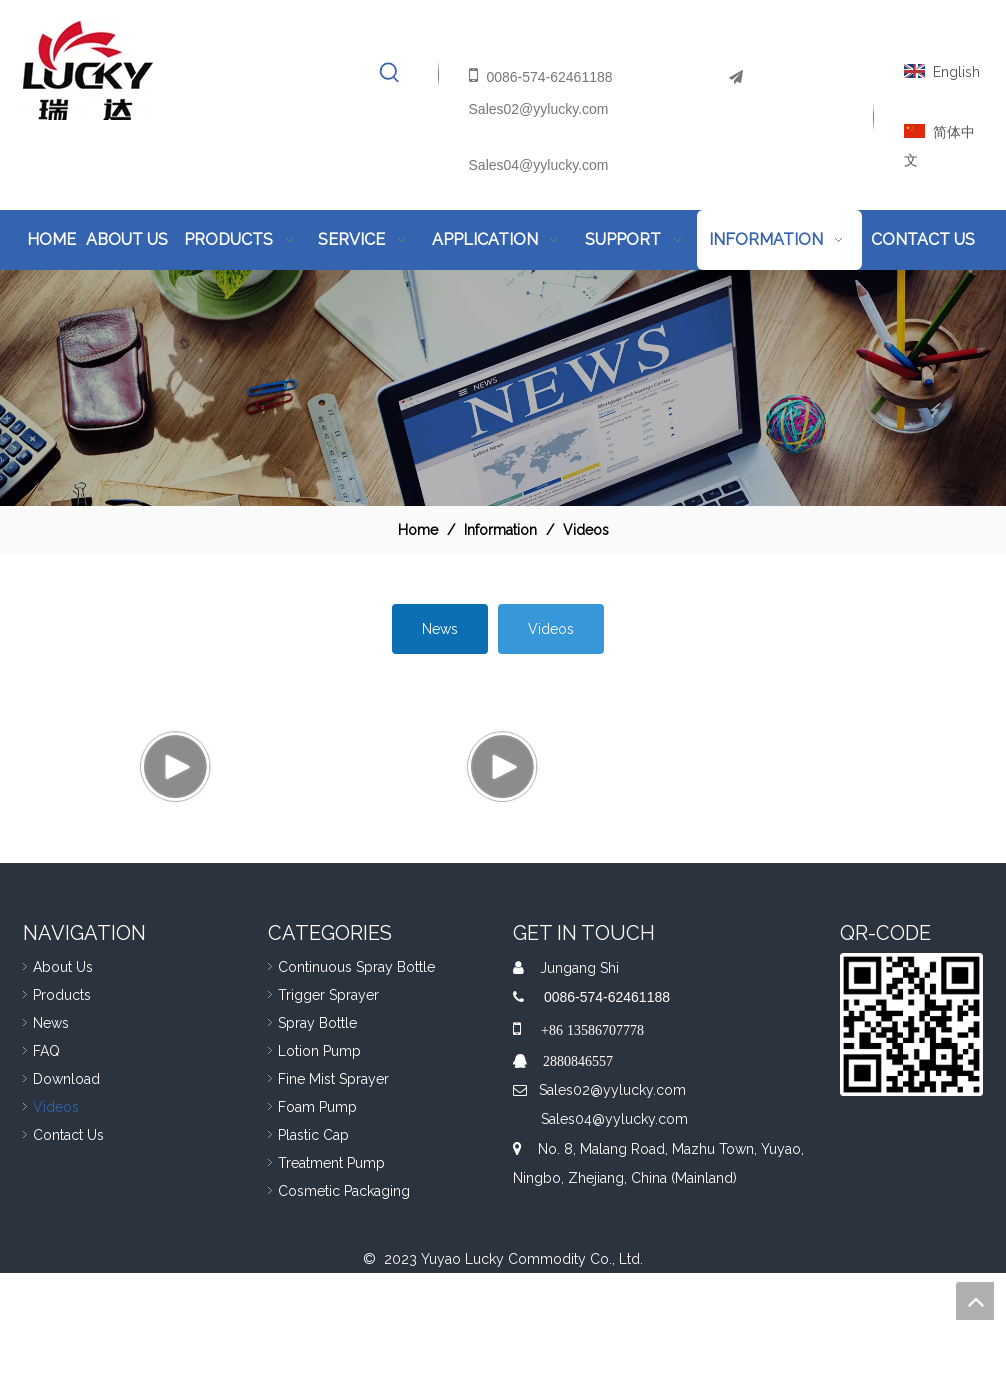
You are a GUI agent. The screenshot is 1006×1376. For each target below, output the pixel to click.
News (440, 629)
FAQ (46, 1154)
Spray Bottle (317, 1126)
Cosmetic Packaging (344, 1294)
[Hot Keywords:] (390, 73)
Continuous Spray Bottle (356, 1070)
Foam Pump (317, 1210)
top (975, 1301)
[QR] (911, 1127)
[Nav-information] (503, 388)
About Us (63, 1070)
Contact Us (68, 1238)
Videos (551, 629)
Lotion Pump (319, 1154)
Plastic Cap (313, 1238)
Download (66, 1182)
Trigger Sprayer (328, 1098)
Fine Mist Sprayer (333, 1182)
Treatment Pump (331, 1266)
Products (62, 1098)
